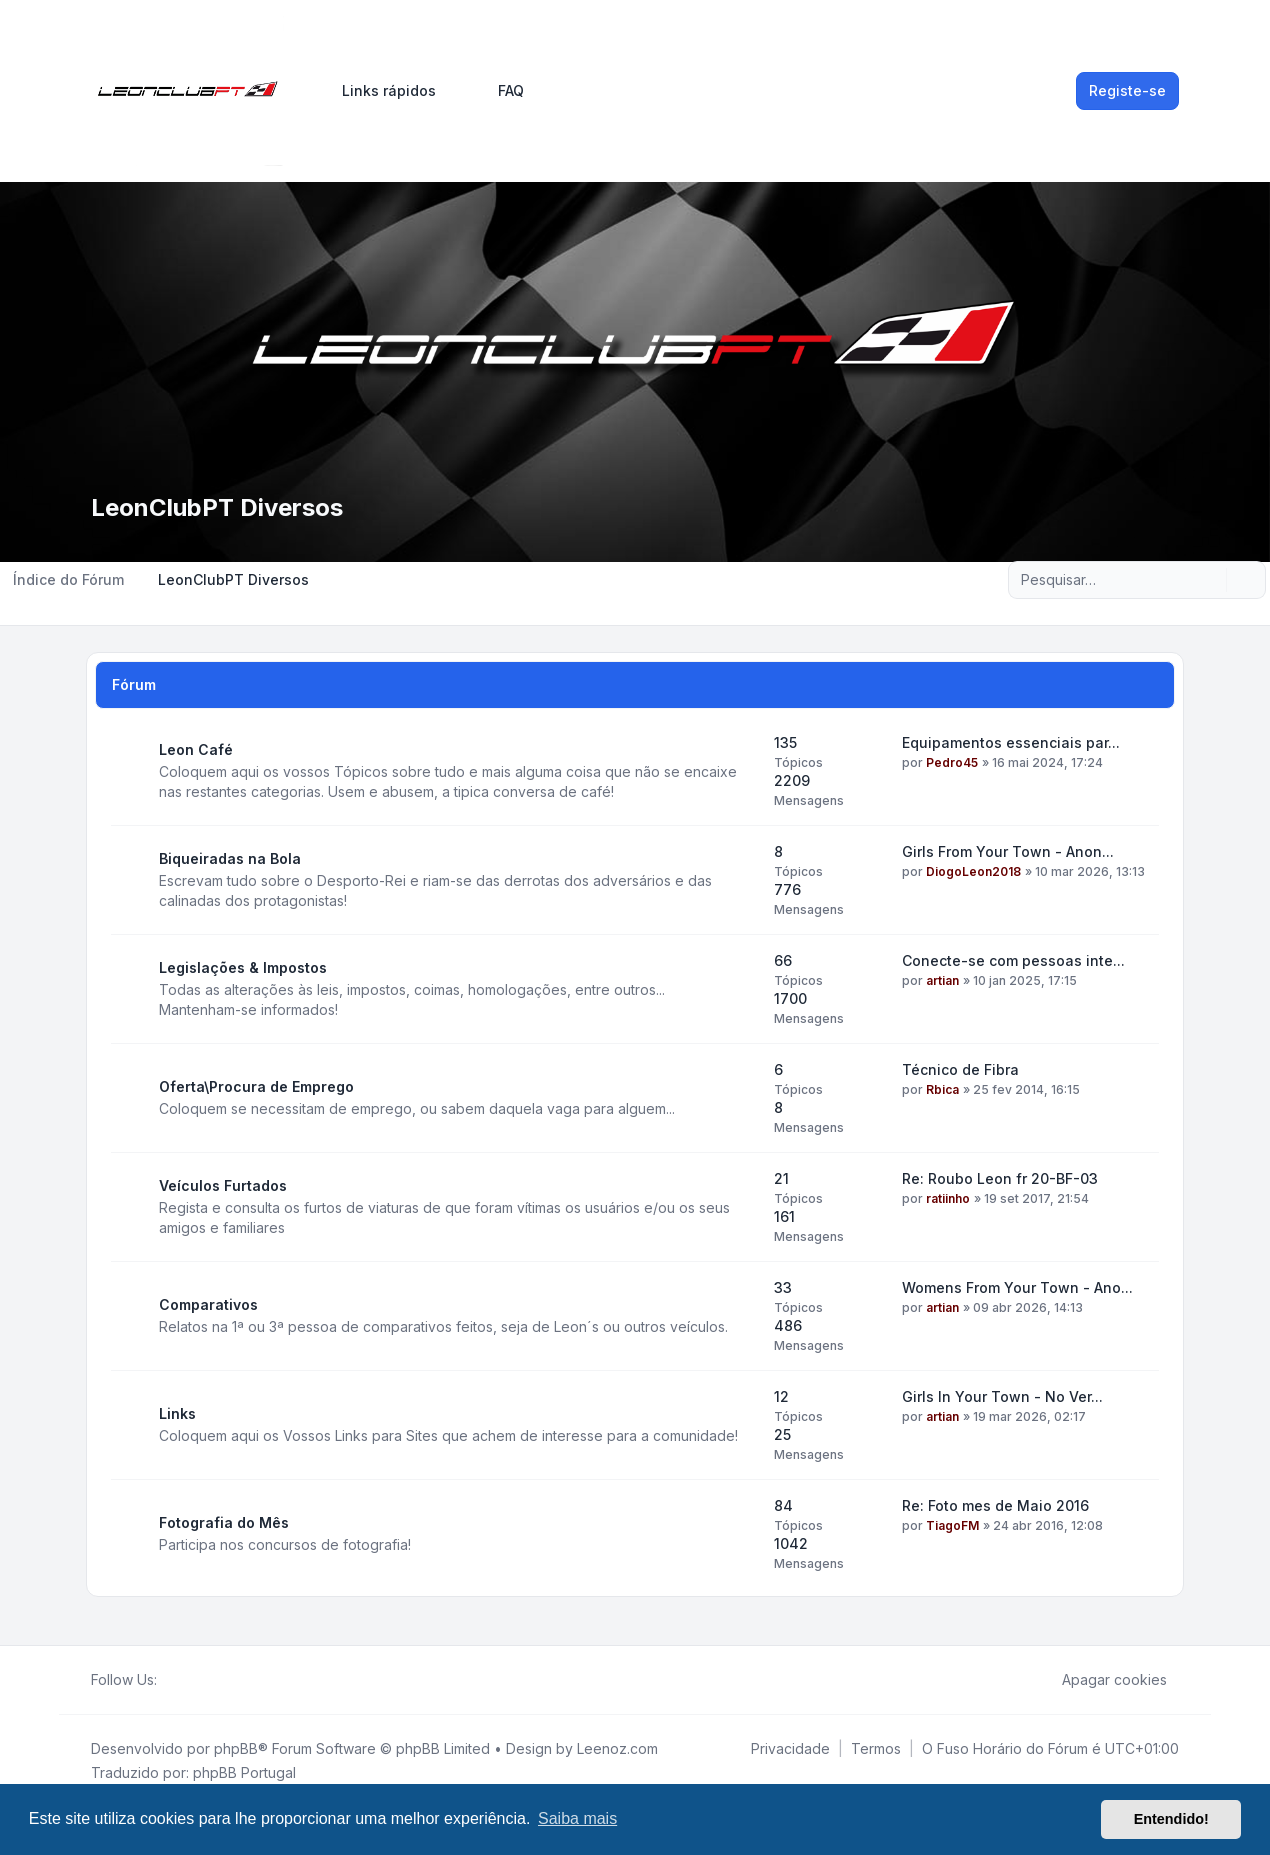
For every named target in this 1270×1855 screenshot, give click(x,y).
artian (942, 980)
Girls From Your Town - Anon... (1008, 851)
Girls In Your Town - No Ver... (1002, 1396)
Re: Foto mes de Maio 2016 (995, 1505)
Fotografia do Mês (224, 1522)
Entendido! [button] (1171, 1819)
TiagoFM (952, 1525)
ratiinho (948, 1198)
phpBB (236, 1748)
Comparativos (208, 1304)
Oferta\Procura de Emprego (256, 1086)
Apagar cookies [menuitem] (1101, 1680)
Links (177, 1413)
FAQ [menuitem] (498, 91)
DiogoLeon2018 (973, 871)
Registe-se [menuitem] (1127, 90)
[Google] (217, 1680)
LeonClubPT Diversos (217, 507)
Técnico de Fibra (960, 1069)
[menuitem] (380, 91)
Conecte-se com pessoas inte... (1013, 960)
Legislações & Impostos (243, 967)
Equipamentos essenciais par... (1011, 742)
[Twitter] (185, 1680)
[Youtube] (201, 1680)
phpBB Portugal (244, 1772)
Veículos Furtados (223, 1185)
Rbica (942, 1089)
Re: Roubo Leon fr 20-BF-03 (1000, 1178)
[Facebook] (169, 1680)
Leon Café (196, 749)
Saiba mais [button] (577, 1818)
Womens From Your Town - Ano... (1017, 1287)
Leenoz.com (617, 1748)
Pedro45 (952, 762)
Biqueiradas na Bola (230, 858)
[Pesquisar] (1209, 580)
